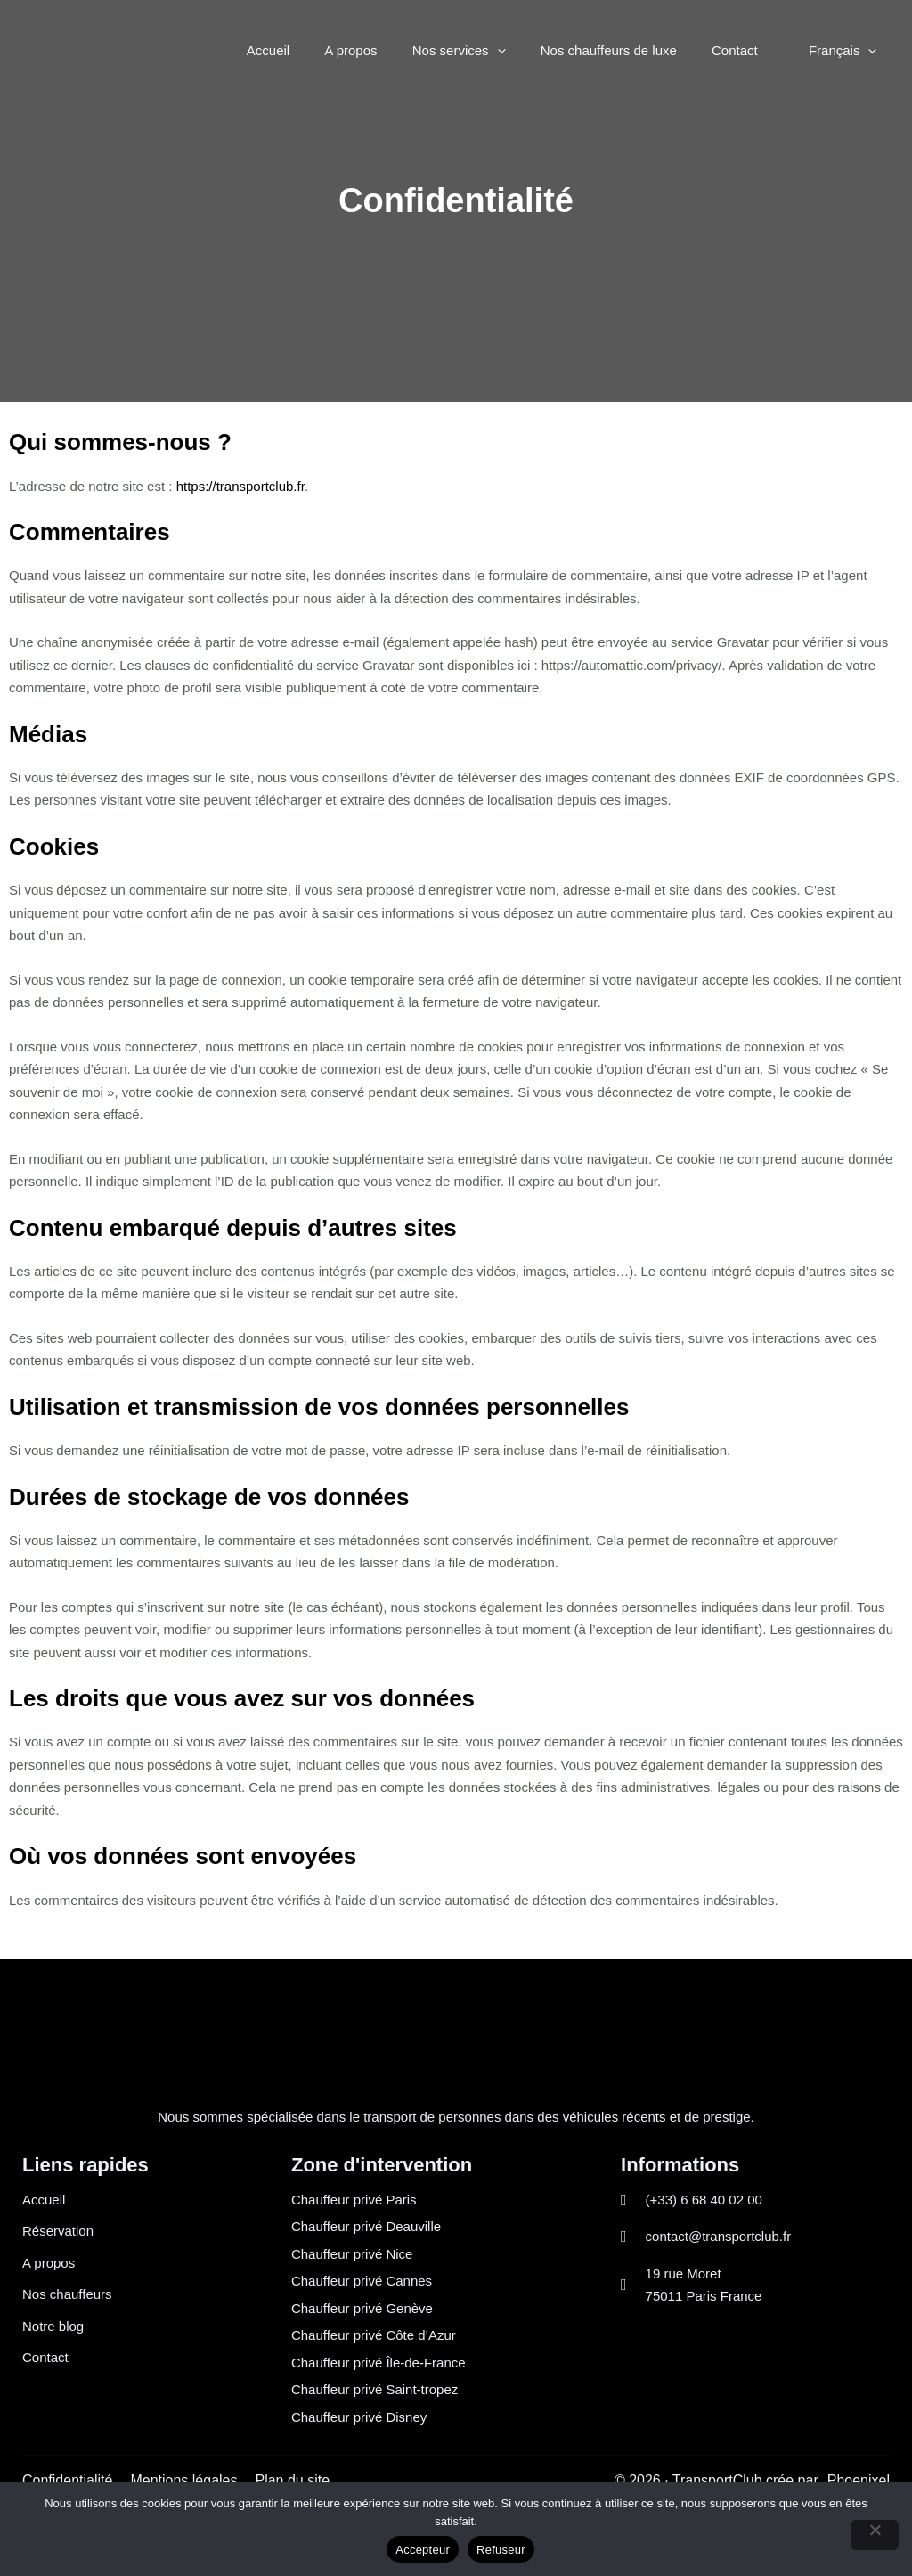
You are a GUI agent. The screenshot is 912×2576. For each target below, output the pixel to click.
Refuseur (500, 2549)
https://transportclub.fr (240, 486)
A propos (388, 50)
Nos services (487, 50)
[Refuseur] (875, 2535)
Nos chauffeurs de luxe (629, 50)
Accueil (312, 50)
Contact (747, 50)
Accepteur (422, 2549)
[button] (525, 50)
